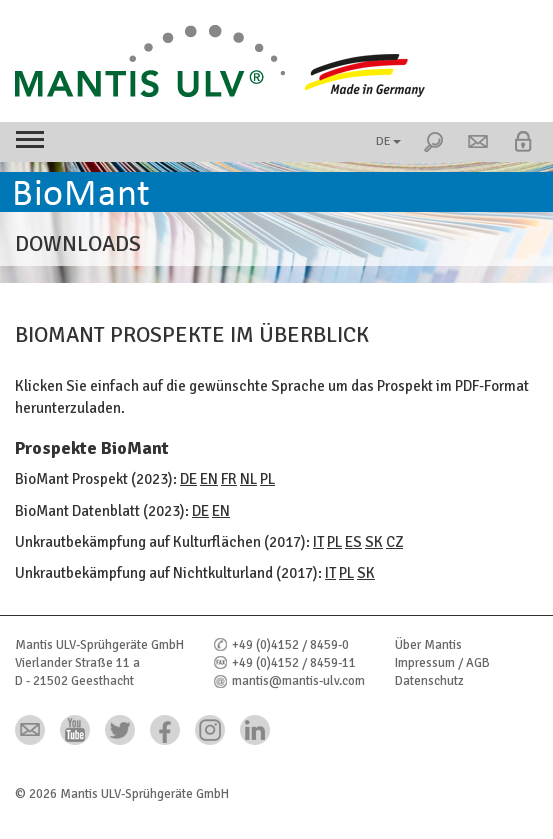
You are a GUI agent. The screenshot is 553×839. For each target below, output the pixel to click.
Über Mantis (428, 645)
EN (209, 479)
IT (318, 542)
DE (388, 141)
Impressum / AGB (442, 663)
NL (248, 479)
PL (267, 479)
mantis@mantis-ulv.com (298, 681)
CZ (394, 542)
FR (229, 479)
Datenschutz (429, 681)
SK (374, 542)
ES (353, 542)
